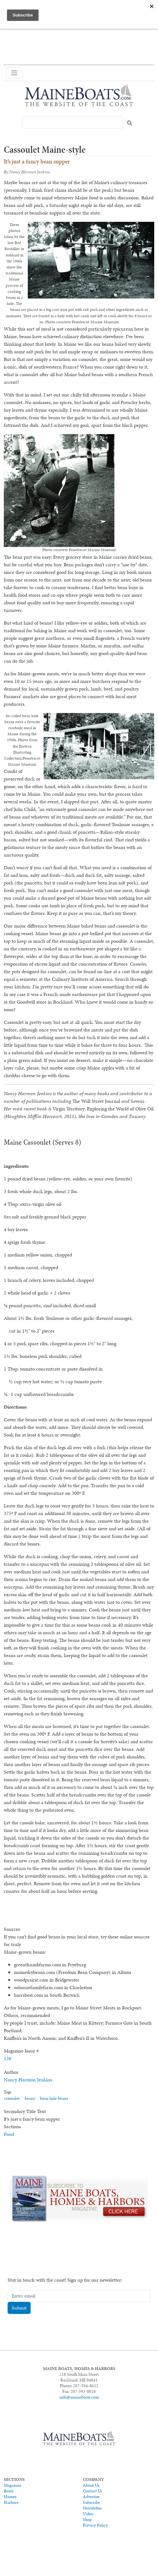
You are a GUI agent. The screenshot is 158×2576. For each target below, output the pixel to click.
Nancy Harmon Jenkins (28, 2079)
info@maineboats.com (79, 2397)
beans (30, 2098)
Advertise (91, 2496)
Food (9, 2134)
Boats (8, 2491)
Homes (10, 2496)
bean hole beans (54, 2098)
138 (7, 2058)
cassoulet (12, 2098)
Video (88, 2513)
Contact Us (92, 2491)
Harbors (11, 2502)
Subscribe (91, 2502)
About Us (91, 2485)
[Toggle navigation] (14, 72)
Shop (87, 2519)
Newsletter (92, 2508)
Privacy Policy (95, 2525)
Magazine (12, 2485)
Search (129, 123)
